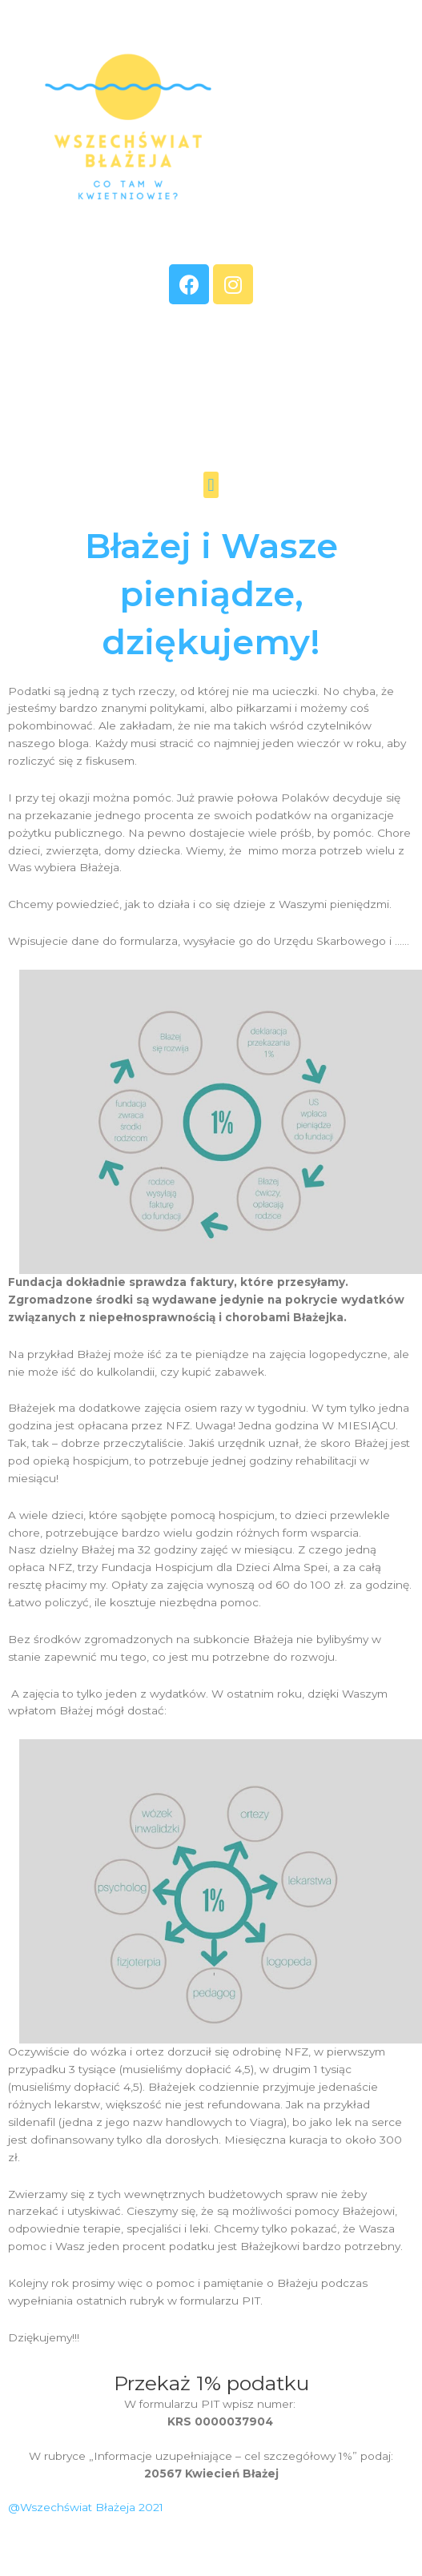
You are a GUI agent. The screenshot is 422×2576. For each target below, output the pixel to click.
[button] (211, 485)
